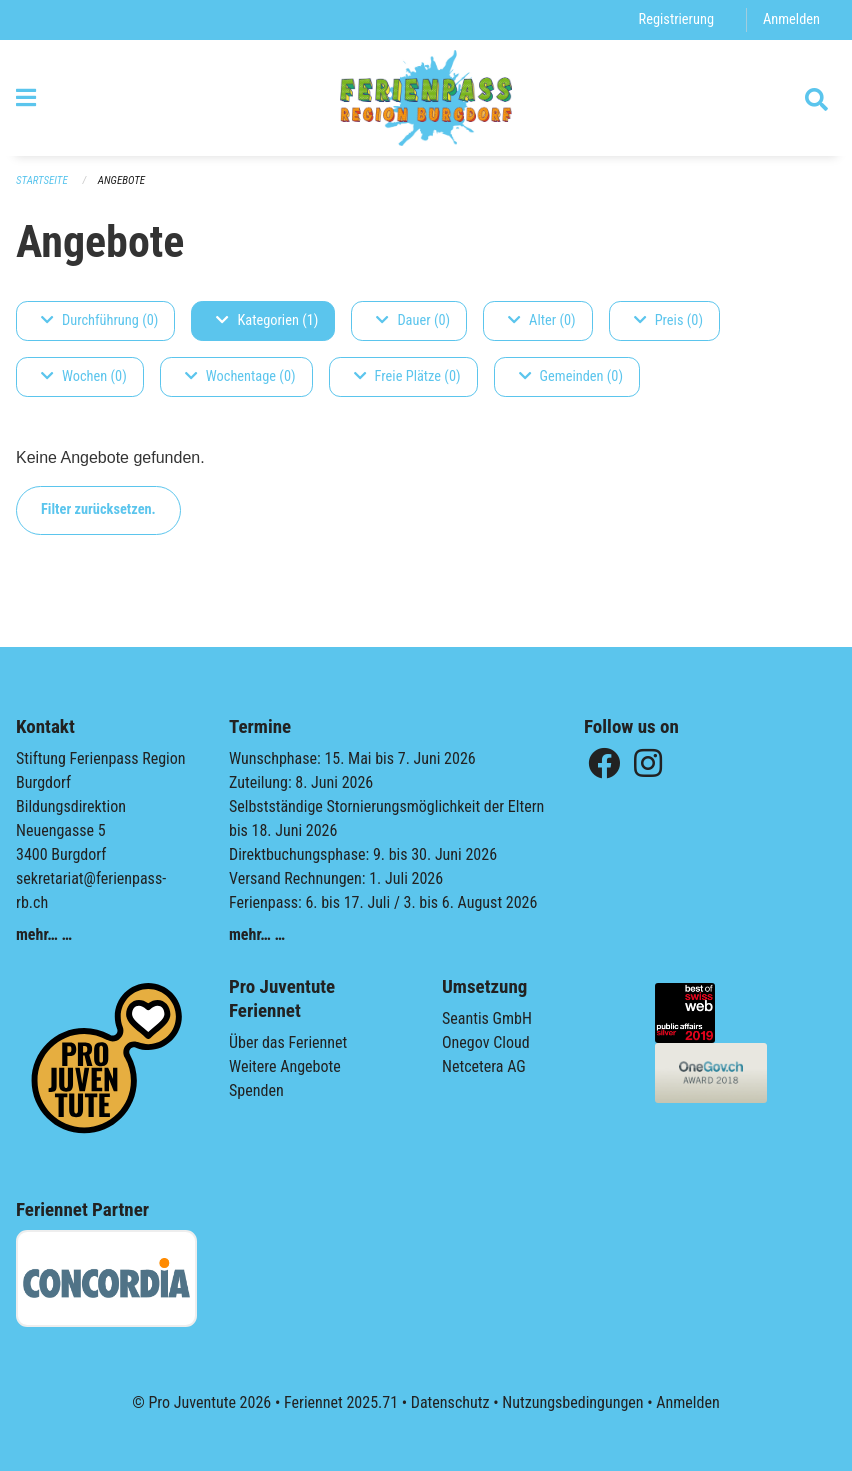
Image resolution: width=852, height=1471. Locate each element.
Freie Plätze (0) (407, 376)
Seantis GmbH (487, 1018)
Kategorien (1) (267, 320)
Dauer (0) (413, 320)
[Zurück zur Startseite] (426, 98)
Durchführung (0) (99, 320)
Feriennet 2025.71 (341, 1402)
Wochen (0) (84, 376)
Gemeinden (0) (571, 376)
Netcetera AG (484, 1066)
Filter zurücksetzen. (98, 509)
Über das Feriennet (288, 1042)
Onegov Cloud (486, 1042)
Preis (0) (668, 320)
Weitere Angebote (285, 1066)
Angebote (121, 180)
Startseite (42, 180)
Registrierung (676, 19)
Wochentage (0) (240, 376)
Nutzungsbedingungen (572, 1402)
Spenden (256, 1090)
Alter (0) (542, 320)
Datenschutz (450, 1402)
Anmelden (791, 19)
